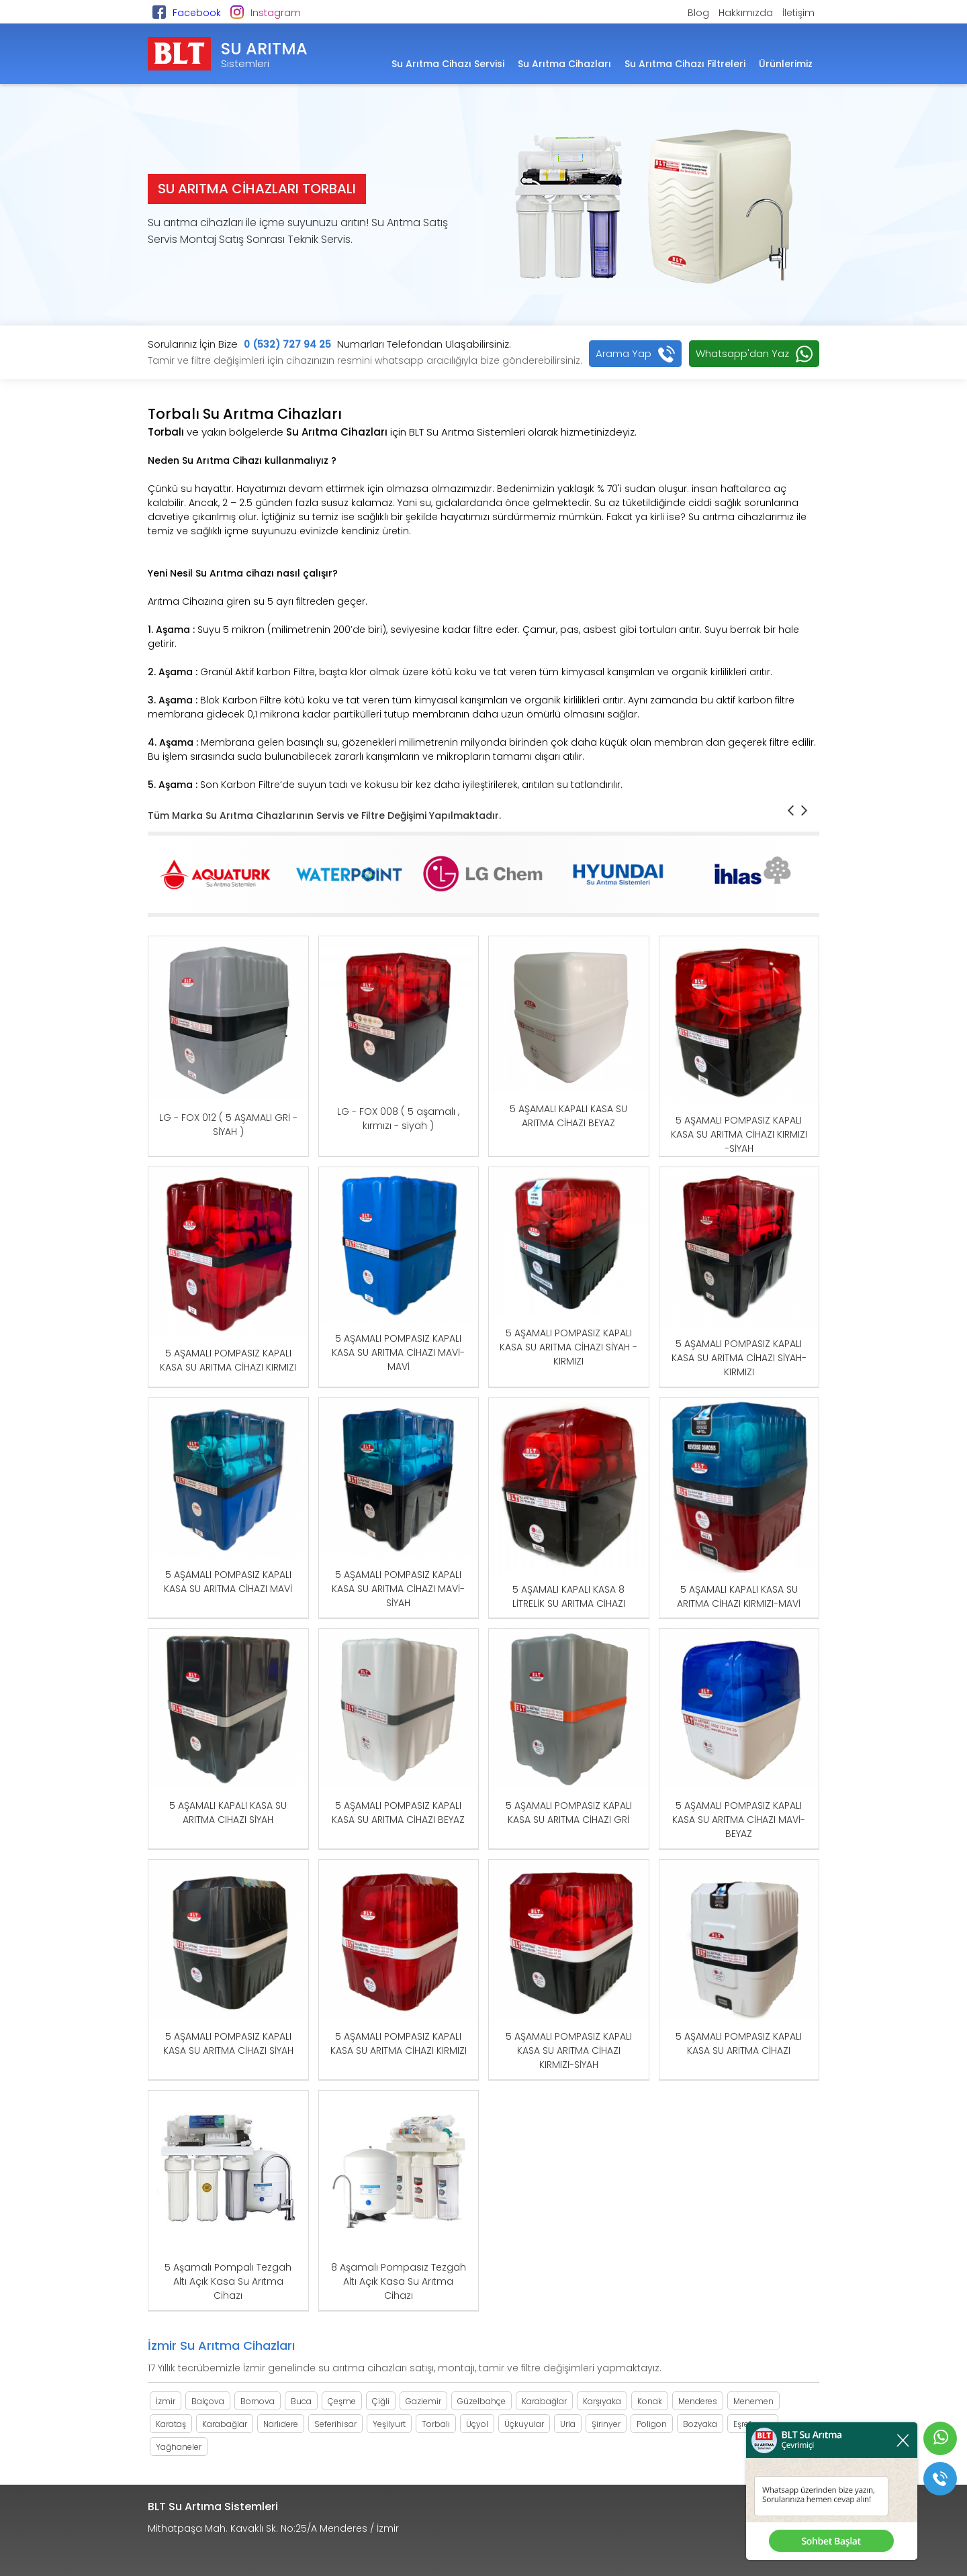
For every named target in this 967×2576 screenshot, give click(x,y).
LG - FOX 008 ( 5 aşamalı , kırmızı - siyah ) (398, 1118)
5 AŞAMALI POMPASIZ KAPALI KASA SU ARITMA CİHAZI (739, 2043)
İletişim (798, 12)
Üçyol (477, 2424)
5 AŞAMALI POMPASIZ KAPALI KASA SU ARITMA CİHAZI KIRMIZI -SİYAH (739, 1134)
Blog (698, 12)
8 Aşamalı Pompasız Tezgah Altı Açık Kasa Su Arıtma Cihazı (398, 2281)
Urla (567, 2424)
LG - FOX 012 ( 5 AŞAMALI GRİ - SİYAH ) (228, 1124)
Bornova (257, 2401)
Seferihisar (335, 2424)
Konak (649, 2401)
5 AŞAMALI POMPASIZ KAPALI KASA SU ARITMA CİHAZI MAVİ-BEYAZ (738, 1819)
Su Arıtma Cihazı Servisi (448, 63)
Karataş (171, 2424)
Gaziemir (423, 2401)
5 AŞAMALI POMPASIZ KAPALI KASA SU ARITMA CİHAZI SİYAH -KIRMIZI (568, 1347)
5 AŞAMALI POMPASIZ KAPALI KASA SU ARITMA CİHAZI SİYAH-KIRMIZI (739, 1358)
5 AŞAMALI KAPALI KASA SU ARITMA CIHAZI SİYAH (228, 1812)
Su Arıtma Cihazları (564, 63)
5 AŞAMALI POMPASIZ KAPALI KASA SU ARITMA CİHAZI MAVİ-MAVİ (398, 1352)
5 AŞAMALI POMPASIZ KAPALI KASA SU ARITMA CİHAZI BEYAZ (398, 1812)
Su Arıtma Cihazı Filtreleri (685, 63)
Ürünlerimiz (786, 63)
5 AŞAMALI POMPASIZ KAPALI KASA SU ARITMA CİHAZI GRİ (569, 1812)
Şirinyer (606, 2424)
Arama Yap (623, 353)
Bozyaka (700, 2424)
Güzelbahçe (481, 2401)
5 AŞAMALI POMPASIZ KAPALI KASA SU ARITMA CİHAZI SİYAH (228, 2043)
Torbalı (436, 2424)
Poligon (652, 2424)
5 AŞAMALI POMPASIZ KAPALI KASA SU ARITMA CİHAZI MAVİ (228, 1581)
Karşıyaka (602, 2401)
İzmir (165, 2401)
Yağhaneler (178, 2447)
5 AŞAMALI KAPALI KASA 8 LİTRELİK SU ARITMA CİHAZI (568, 1596)
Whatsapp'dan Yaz (742, 353)
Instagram (275, 12)
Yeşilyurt (389, 2424)
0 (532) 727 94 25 (287, 344)
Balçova (207, 2401)
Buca (301, 2401)
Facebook (197, 12)
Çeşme (342, 2401)
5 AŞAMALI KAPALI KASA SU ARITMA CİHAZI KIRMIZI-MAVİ (738, 1596)
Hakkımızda (746, 12)
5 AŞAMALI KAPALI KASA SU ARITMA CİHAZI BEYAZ (568, 1116)
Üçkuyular (524, 2424)
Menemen (753, 2401)
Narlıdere (280, 2424)
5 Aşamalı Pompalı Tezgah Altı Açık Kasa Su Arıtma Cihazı (228, 2281)
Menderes (697, 2401)
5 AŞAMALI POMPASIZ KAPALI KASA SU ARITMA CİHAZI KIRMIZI (228, 1360)
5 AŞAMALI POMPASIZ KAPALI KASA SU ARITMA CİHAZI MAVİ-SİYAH (398, 1588)
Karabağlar (544, 2401)
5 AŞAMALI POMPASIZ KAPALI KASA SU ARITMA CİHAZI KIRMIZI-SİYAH (569, 2050)
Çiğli (380, 2401)
